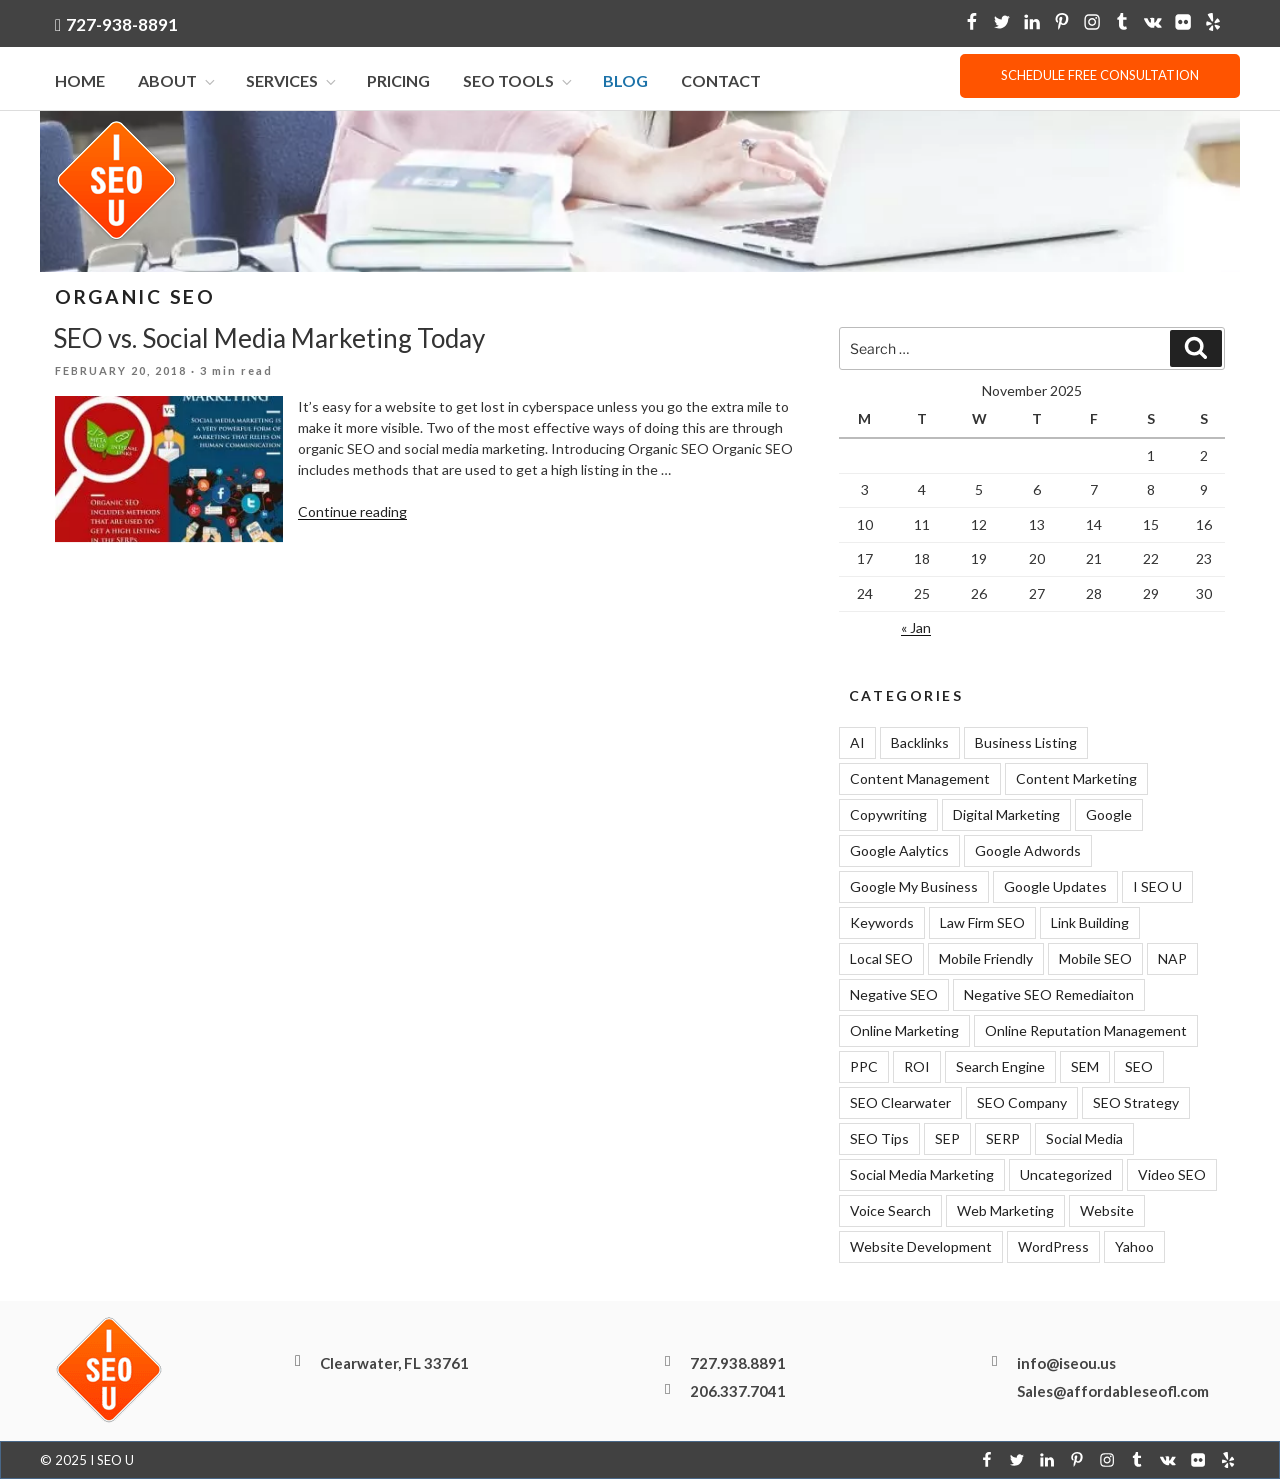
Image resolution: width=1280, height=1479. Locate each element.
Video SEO (1172, 1174)
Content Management (920, 778)
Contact (721, 80)
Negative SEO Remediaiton (1049, 994)
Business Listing (1026, 742)
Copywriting (888, 814)
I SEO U (1157, 886)
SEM (1085, 1066)
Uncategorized (1066, 1174)
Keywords (882, 922)
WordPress (1053, 1246)
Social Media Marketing (922, 1174)
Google (1109, 814)
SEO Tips (879, 1138)
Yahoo (1134, 1246)
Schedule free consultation (1100, 75)
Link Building (1090, 922)
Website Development (921, 1246)
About (178, 80)
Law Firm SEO (982, 922)
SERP (1003, 1138)
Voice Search (890, 1210)
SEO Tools (519, 80)
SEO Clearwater (900, 1102)
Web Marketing (1005, 1210)
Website (1107, 1210)
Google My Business (914, 886)
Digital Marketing (1006, 814)
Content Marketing (1076, 778)
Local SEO (881, 958)
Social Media (1084, 1138)
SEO (1139, 1066)
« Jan (916, 627)
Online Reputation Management (1086, 1030)
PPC (864, 1066)
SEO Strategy (1136, 1102)
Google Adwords (1028, 850)
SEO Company (1022, 1102)
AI (857, 742)
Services (292, 80)
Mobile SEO (1095, 958)
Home (80, 80)
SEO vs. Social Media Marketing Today (269, 338)
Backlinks (920, 742)
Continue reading (352, 511)
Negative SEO (894, 994)
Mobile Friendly (986, 958)
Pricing (398, 80)
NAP (1172, 958)
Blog (625, 80)
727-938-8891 (122, 24)
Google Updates (1055, 886)
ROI (917, 1066)
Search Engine (1000, 1066)
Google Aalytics (899, 850)
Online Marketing (904, 1030)
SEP (947, 1138)
